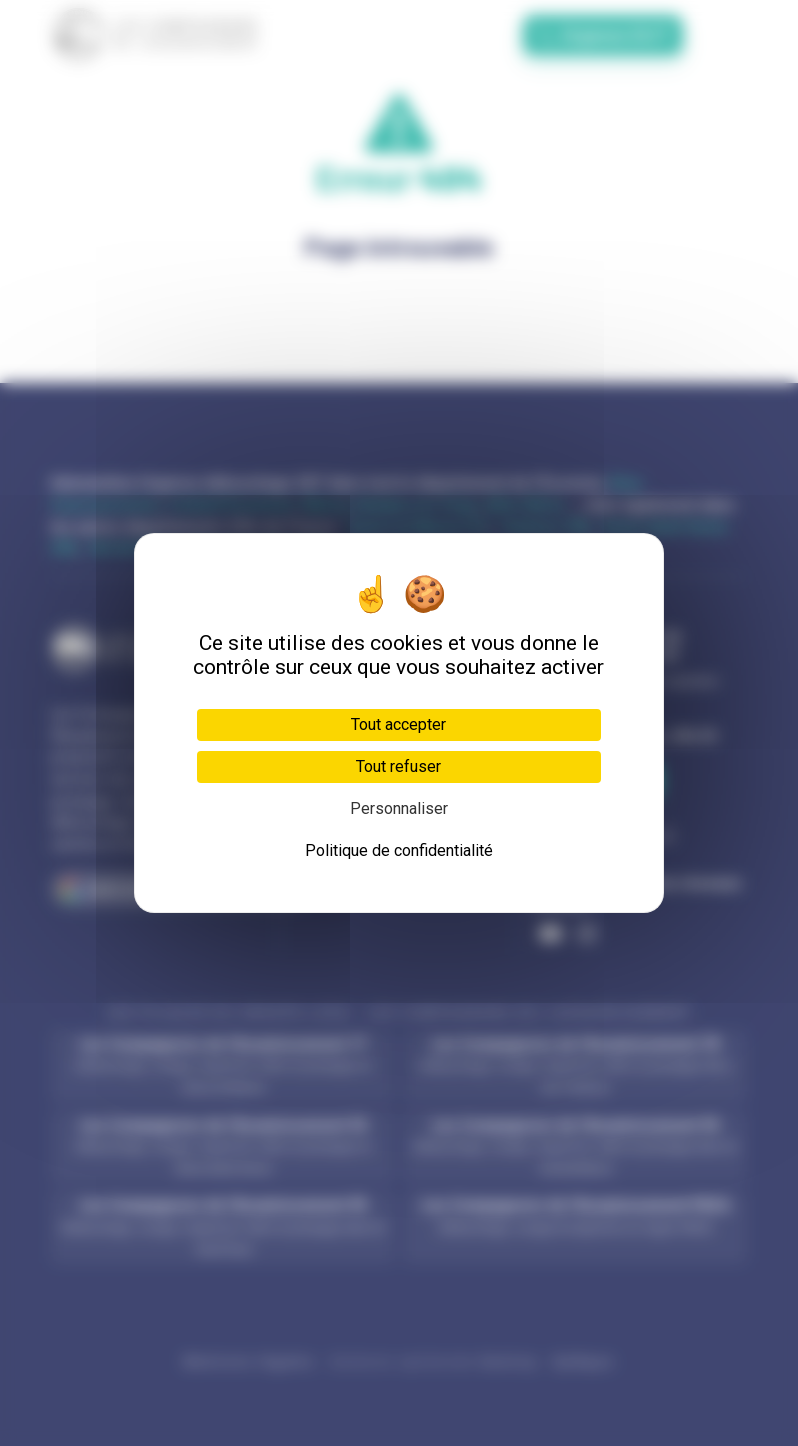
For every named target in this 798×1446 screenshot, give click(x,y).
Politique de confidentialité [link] (399, 850)
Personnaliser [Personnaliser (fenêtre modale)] (399, 808)
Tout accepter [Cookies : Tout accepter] (398, 724)
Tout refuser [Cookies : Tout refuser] (398, 766)
